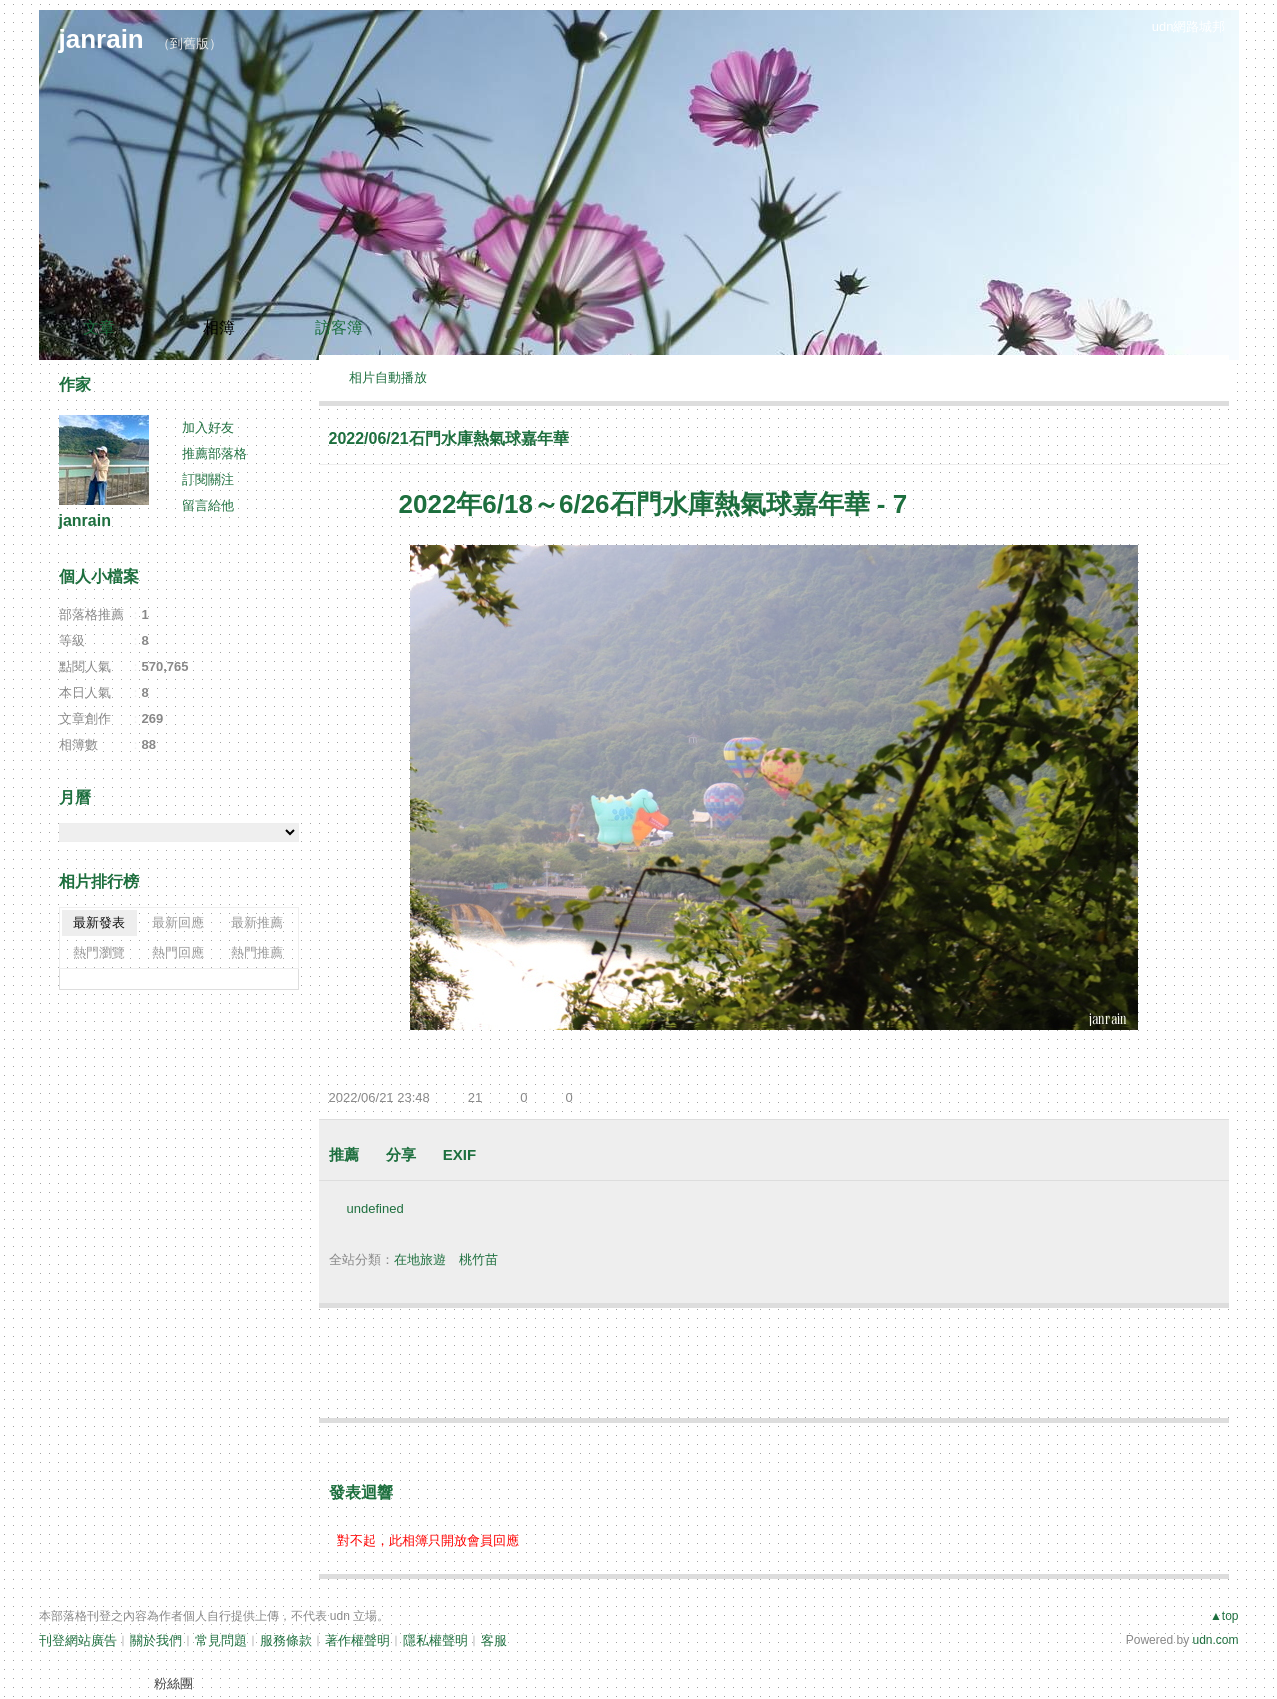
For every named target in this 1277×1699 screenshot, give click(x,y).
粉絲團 (173, 1683)
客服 (494, 1640)
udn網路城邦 (1189, 26)
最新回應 (178, 922)
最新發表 (99, 922)
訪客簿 (339, 327)
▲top (1224, 1616)
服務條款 (286, 1640)
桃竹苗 (478, 1259)
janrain (101, 39)
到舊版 (189, 43)
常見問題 (221, 1640)
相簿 (219, 327)
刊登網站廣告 (78, 1640)
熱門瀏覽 (99, 952)
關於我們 (156, 1640)
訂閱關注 (208, 479)
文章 (99, 327)
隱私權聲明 (435, 1640)
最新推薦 (257, 922)
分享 (401, 1154)
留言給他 (208, 505)
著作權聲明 (357, 1640)
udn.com (1215, 1640)
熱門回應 (178, 952)
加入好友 (208, 427)
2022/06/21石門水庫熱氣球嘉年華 (449, 438)
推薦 (344, 1154)
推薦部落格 (214, 453)
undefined (375, 1208)
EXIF (459, 1154)
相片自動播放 (388, 377)
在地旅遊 (420, 1259)
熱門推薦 (257, 952)
